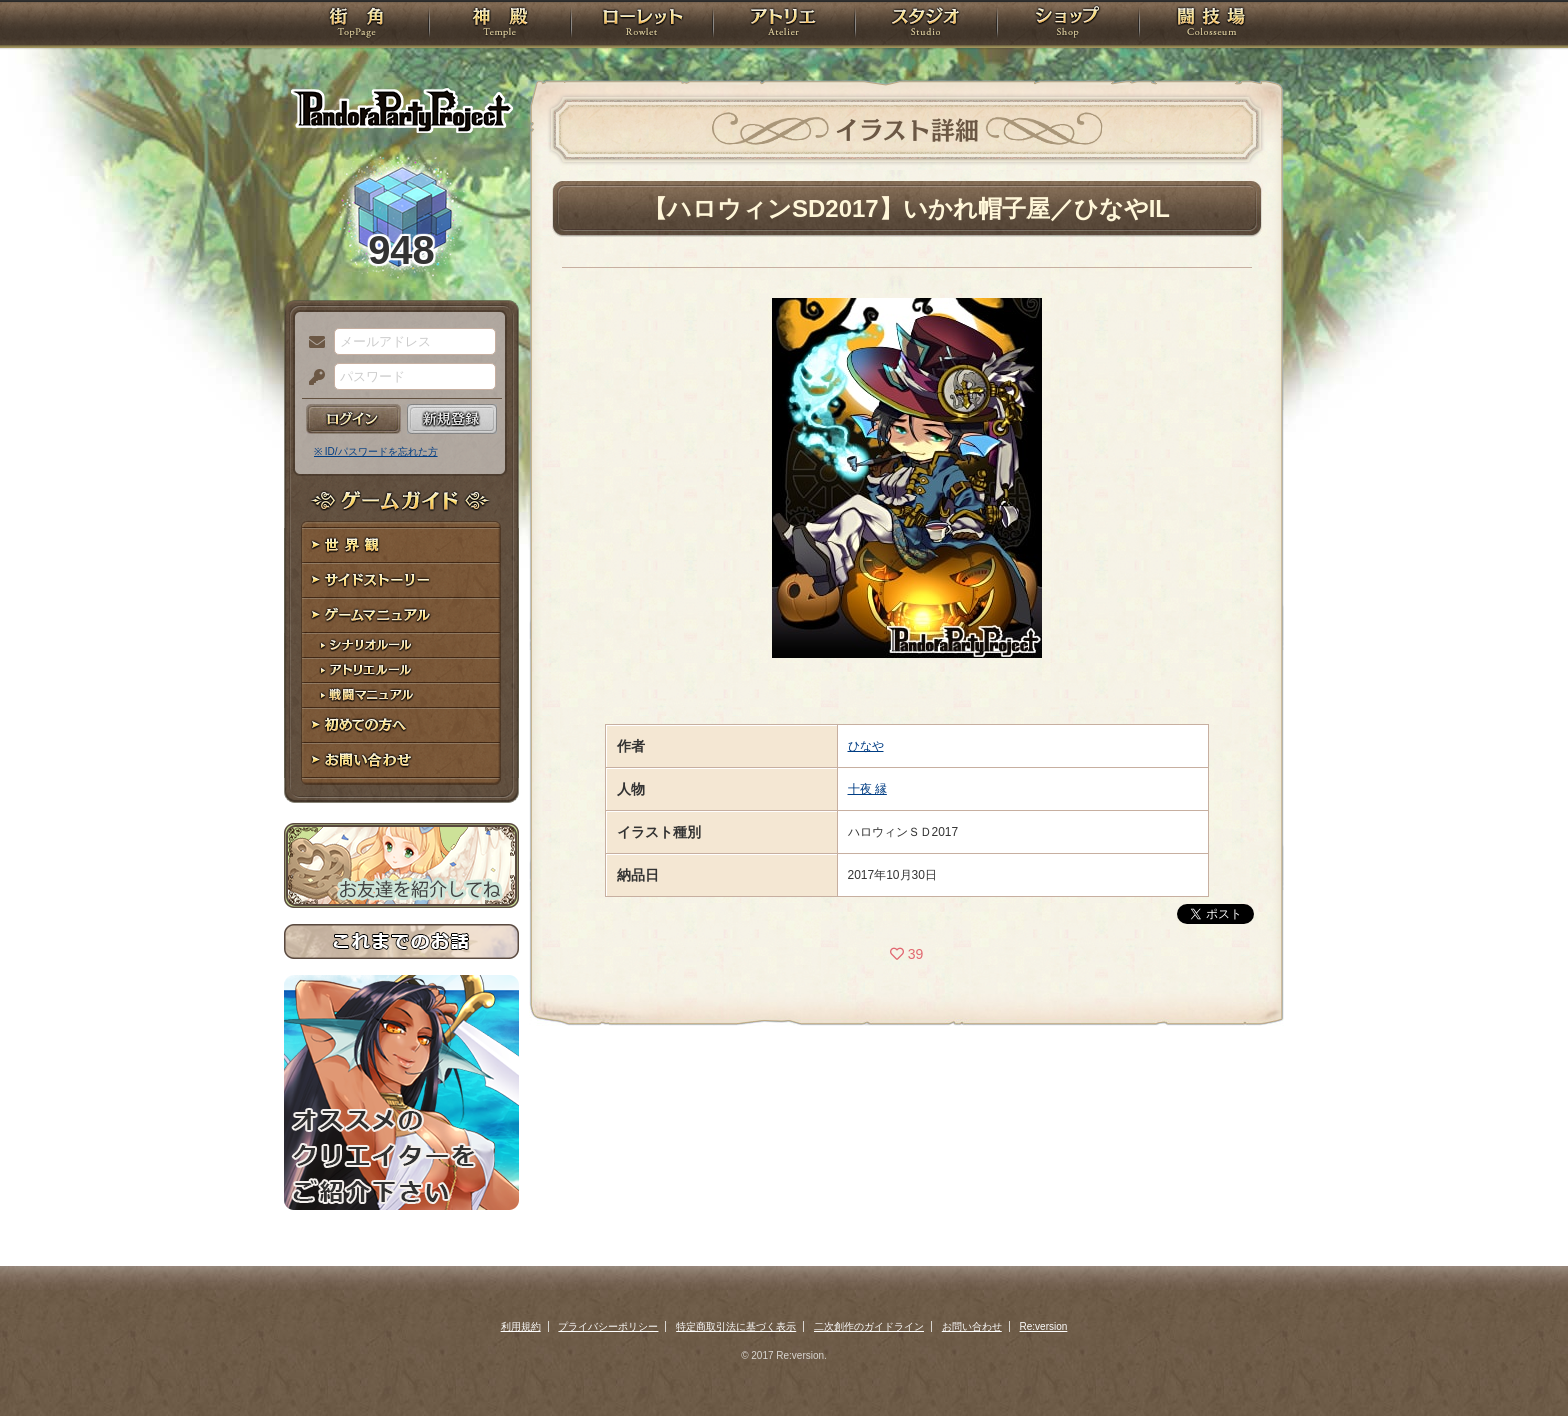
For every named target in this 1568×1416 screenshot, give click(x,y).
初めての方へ (401, 725)
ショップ (1068, 25)
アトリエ (784, 25)
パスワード (312, 378)
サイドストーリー (401, 580)
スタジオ (926, 25)
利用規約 (521, 1326)
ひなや (866, 746)
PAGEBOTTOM (1518, 1361)
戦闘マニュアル (401, 695)
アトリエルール (401, 670)
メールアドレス (312, 343)
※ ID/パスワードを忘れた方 (376, 451)
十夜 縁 (867, 789)
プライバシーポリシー (608, 1326)
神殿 (500, 25)
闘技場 (1211, 25)
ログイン (353, 419)
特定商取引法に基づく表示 (736, 1326)
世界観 (401, 545)
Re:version (1044, 1326)
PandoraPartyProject (401, 110)
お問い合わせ (401, 760)
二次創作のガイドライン (869, 1326)
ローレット (642, 25)
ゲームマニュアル (401, 615)
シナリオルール (401, 645)
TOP (356, 25)
